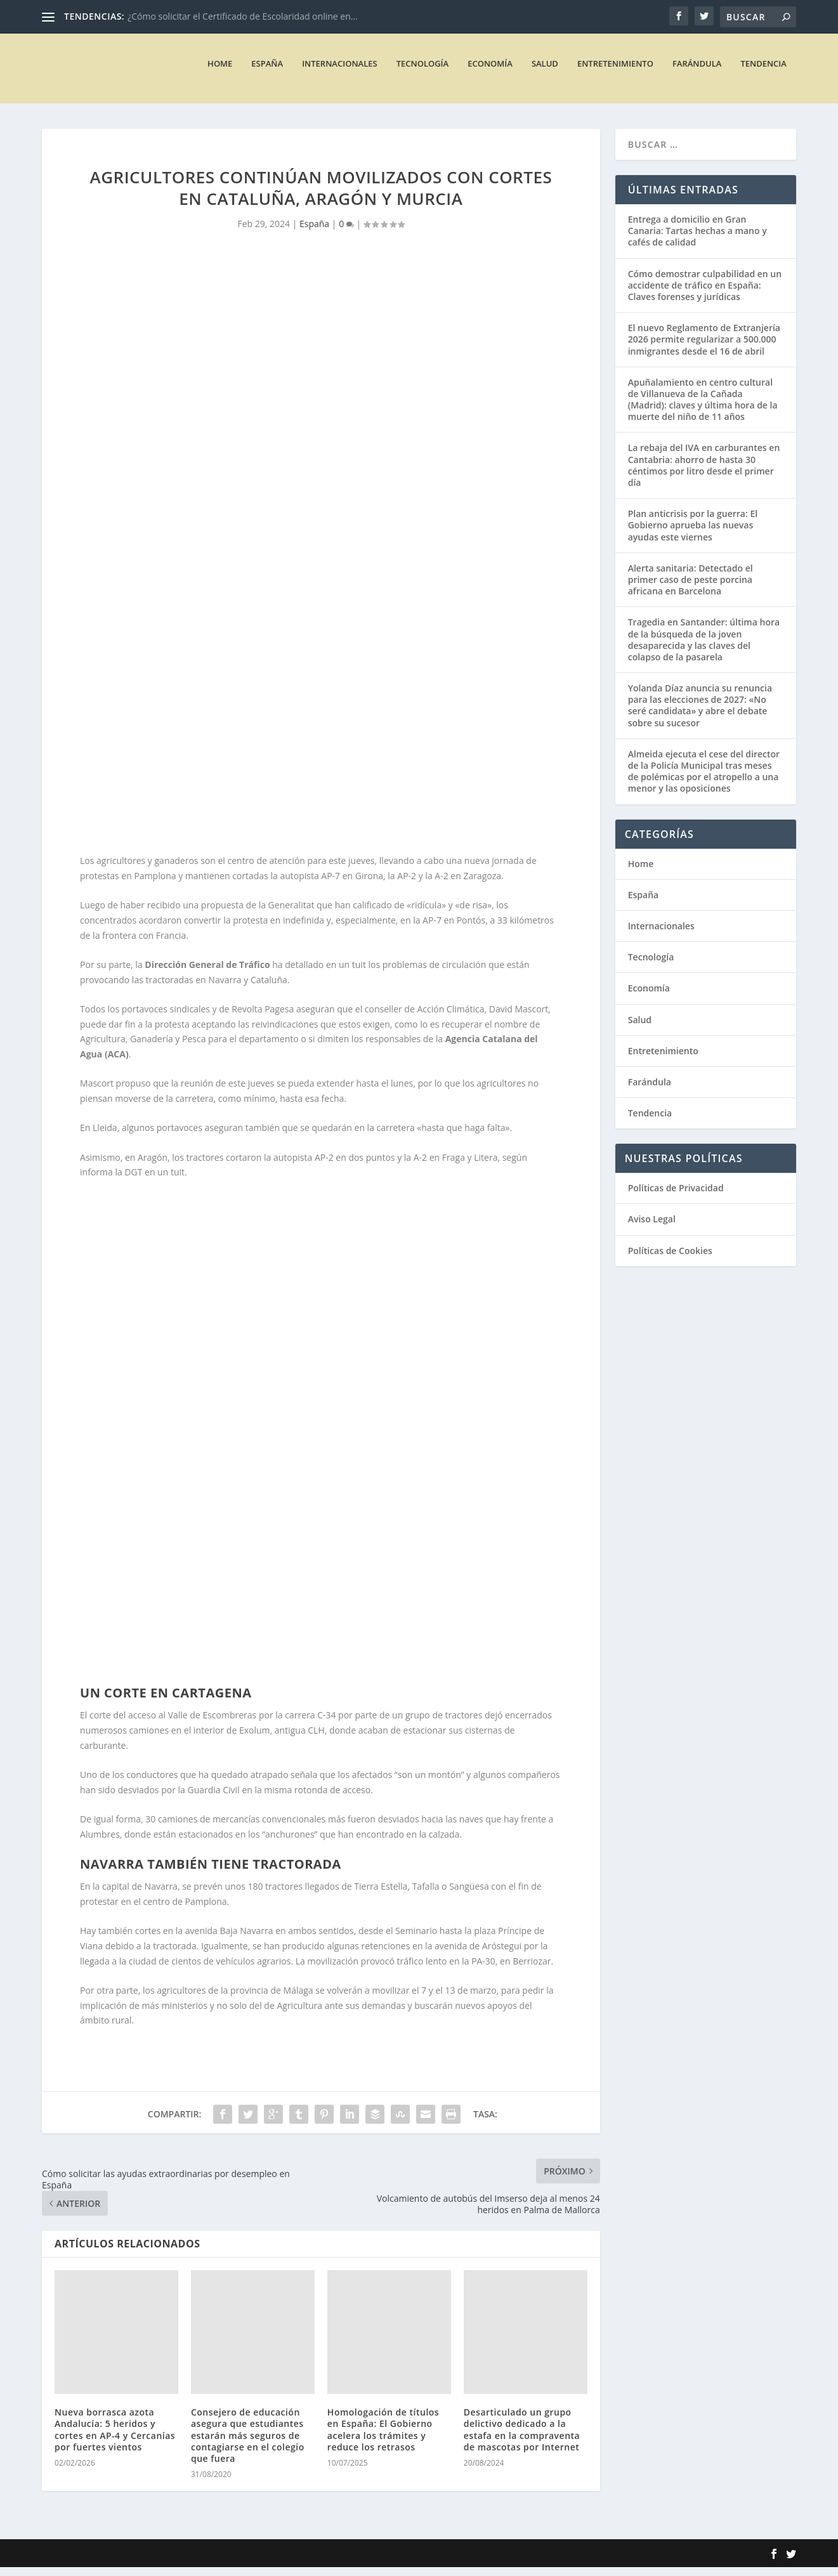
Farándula (696, 72)
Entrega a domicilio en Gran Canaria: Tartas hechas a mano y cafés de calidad (697, 239)
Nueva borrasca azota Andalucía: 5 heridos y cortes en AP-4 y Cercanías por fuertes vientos (115, 2438)
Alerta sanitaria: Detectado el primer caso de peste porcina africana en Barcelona (690, 588)
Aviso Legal (652, 1228)
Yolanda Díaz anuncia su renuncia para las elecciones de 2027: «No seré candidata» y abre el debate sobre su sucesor (700, 714)
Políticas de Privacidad (676, 1197)
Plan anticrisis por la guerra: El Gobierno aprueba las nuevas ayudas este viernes (692, 533)
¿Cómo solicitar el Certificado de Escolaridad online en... (243, 16)
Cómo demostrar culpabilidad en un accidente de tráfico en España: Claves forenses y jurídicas (705, 294)
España (267, 72)
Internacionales (339, 72)
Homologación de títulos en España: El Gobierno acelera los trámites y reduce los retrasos (383, 2438)
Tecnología (422, 72)
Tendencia (763, 72)
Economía (490, 72)
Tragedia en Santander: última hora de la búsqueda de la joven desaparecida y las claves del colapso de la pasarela (704, 648)
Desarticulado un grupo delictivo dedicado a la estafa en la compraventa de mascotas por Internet (522, 2438)
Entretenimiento (615, 72)
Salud (545, 72)
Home (219, 72)
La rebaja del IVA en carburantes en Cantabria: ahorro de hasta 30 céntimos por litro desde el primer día (704, 473)
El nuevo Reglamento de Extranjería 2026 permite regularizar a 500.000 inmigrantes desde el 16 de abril (704, 347)
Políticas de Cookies (670, 1259)
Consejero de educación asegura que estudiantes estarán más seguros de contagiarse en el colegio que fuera (247, 2444)
